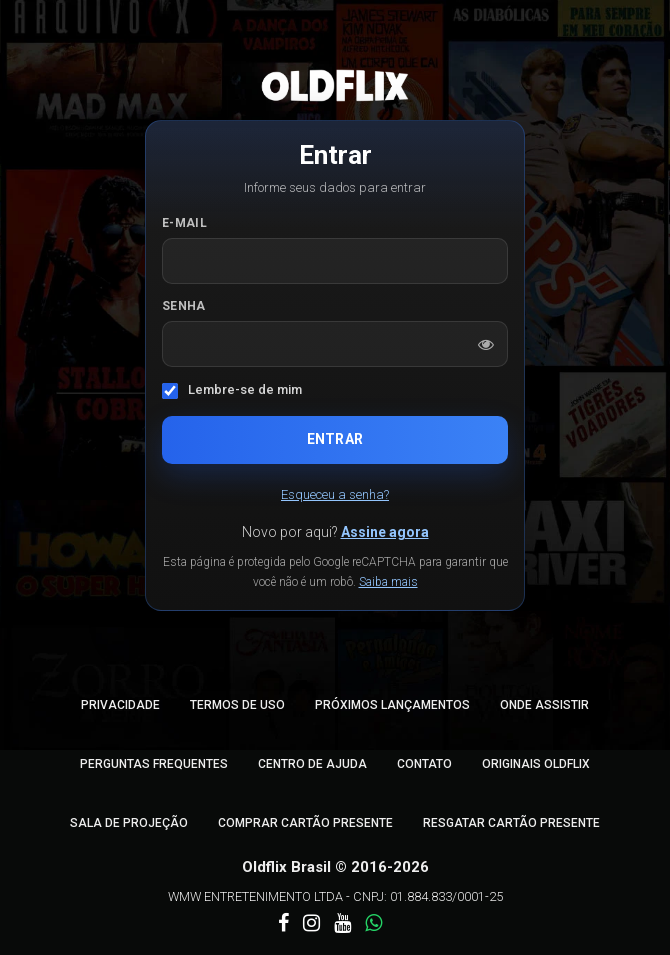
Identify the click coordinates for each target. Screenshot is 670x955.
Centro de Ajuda (312, 764)
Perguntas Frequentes (154, 764)
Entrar (335, 439)
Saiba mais (388, 582)
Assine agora (385, 532)
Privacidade (120, 705)
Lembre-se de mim (245, 389)
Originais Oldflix (536, 764)
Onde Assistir (544, 705)
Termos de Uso (237, 705)
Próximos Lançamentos (392, 705)
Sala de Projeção (129, 823)
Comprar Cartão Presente (305, 823)
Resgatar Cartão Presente (511, 823)
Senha (184, 306)
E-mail (184, 223)
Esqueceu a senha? (335, 494)
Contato (424, 764)
